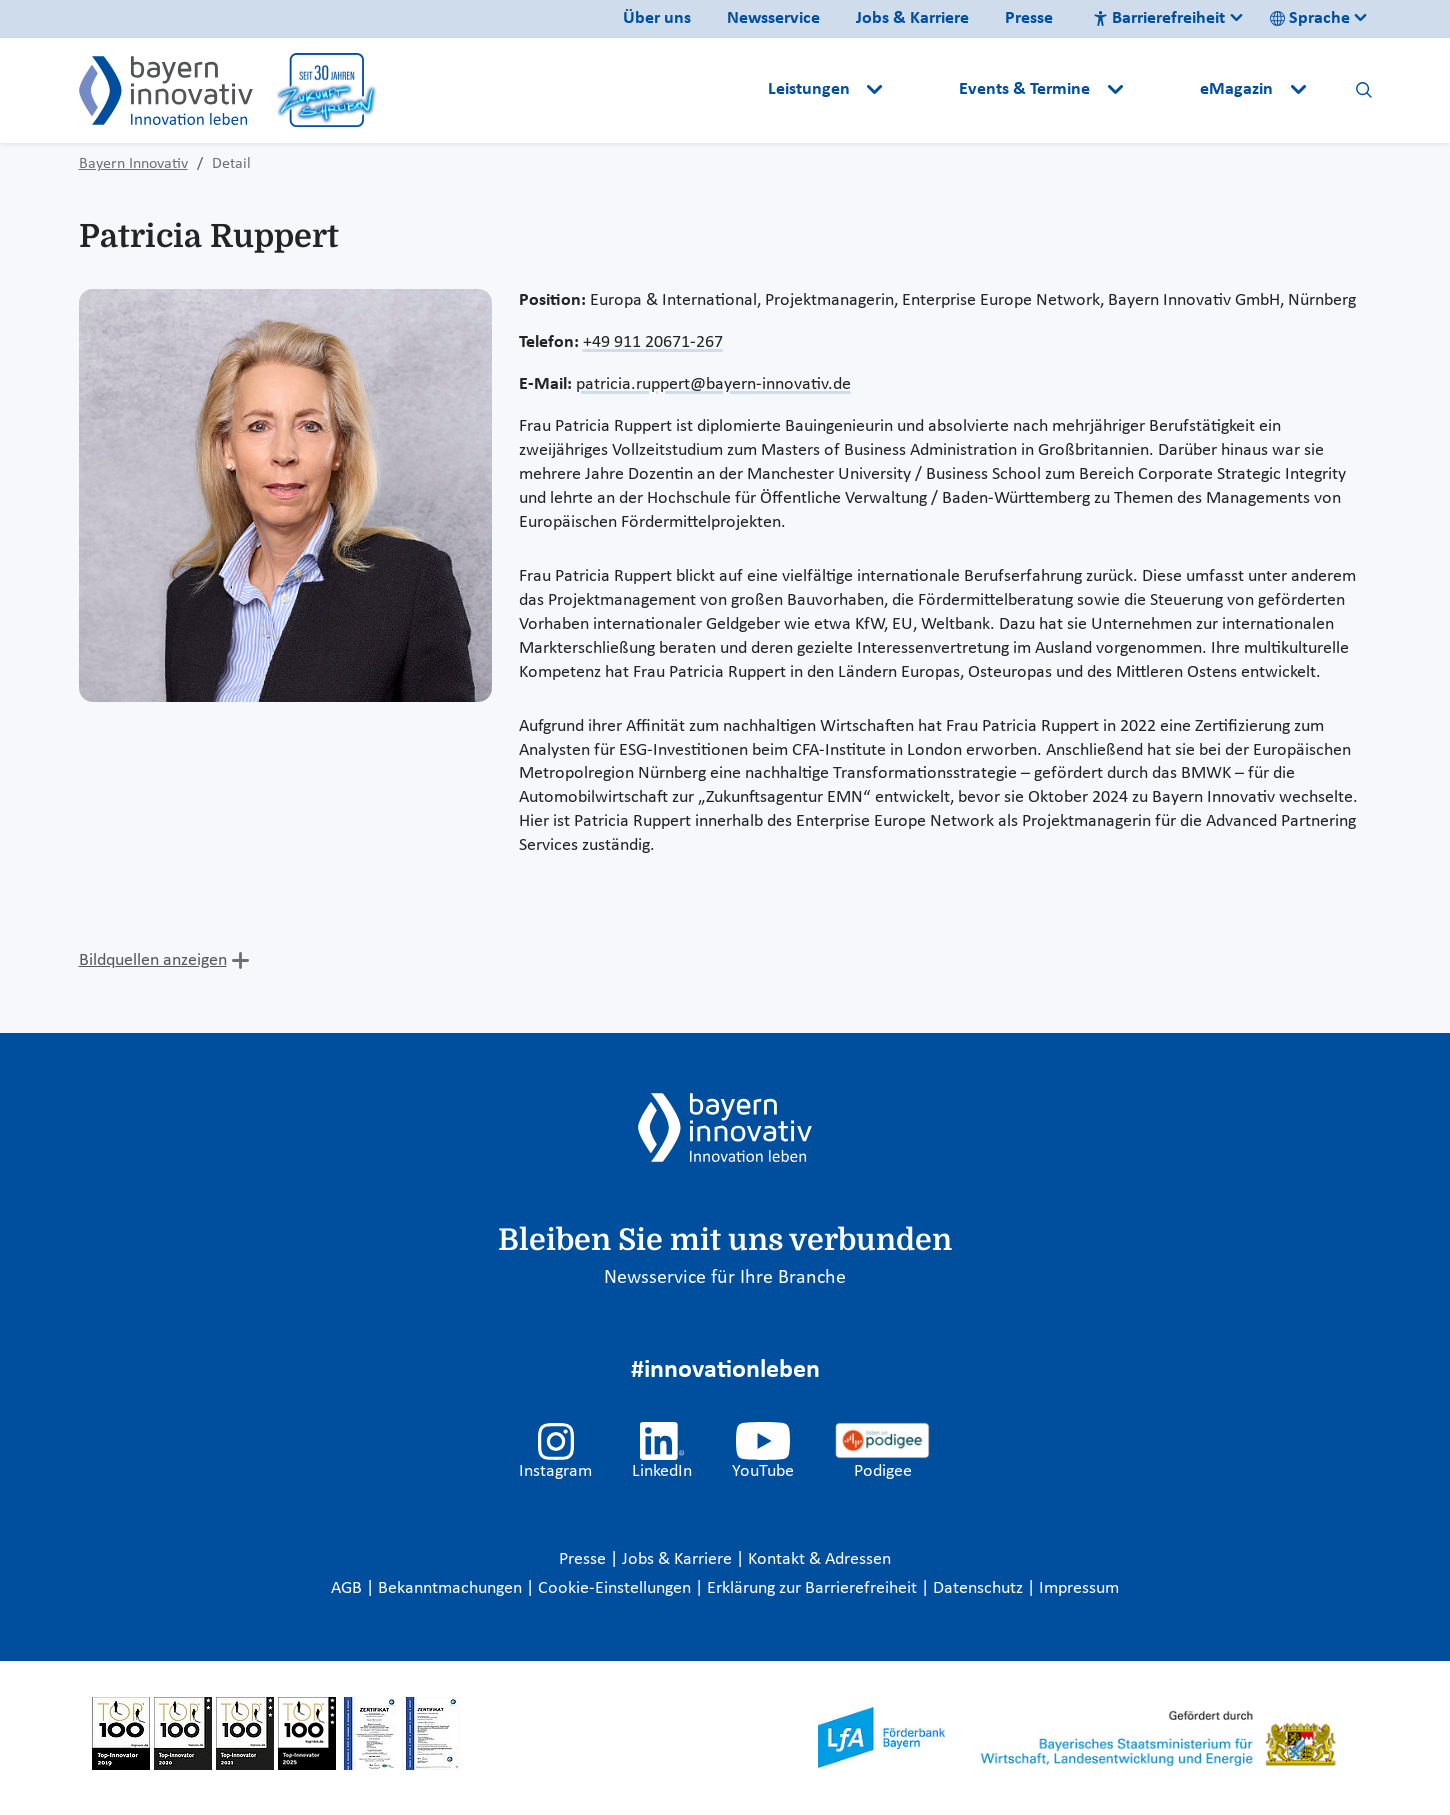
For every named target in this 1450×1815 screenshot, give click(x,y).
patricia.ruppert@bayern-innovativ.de (713, 384)
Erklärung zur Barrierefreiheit (814, 1588)
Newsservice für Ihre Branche (725, 1278)
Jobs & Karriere (912, 18)
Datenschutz (980, 1588)
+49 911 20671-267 (653, 342)
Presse (1029, 18)
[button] (923, 90)
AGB (348, 1588)
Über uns (657, 18)
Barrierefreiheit (1159, 18)
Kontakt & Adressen (819, 1559)
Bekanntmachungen (452, 1588)
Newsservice (773, 18)
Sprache (1310, 18)
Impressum (1079, 1588)
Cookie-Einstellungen (614, 1588)
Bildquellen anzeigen (153, 960)
